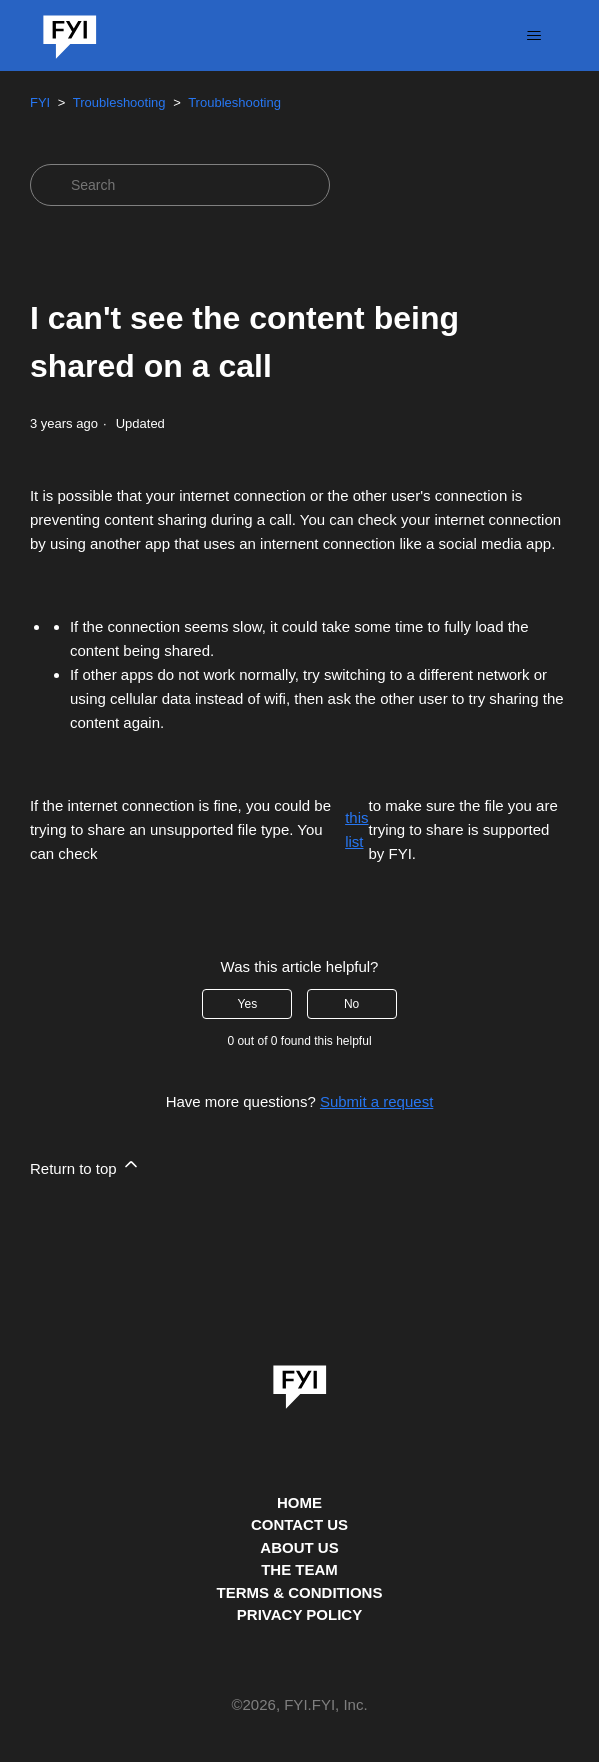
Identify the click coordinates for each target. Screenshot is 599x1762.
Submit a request (376, 1101)
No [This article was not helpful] (351, 1004)
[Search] (180, 185)
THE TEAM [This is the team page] (299, 1569)
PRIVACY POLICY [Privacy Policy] (299, 1614)
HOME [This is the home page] (299, 1502)
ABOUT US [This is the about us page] (299, 1547)
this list (356, 829)
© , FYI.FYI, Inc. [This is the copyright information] (299, 1705)
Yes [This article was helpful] (248, 1004)
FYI (40, 102)
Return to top (85, 1165)
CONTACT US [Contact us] (299, 1524)
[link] (300, 1380)
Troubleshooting (119, 102)
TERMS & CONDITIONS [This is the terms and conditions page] (300, 1592)
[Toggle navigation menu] (533, 36)
